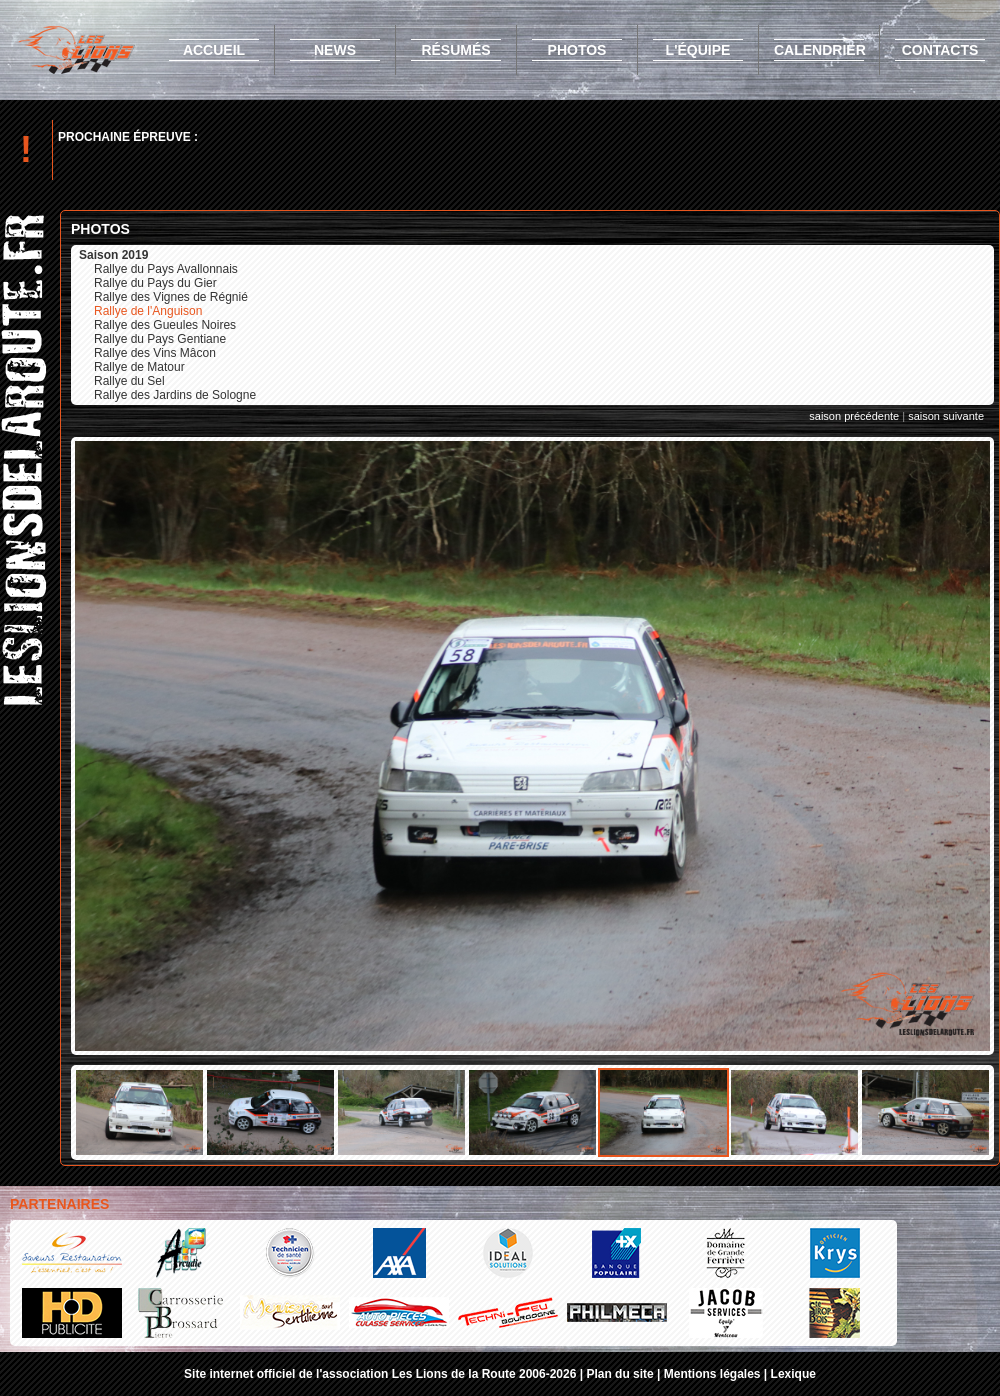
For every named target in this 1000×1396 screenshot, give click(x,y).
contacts (940, 50)
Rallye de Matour (139, 367)
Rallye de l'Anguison (148, 311)
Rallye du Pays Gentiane (160, 339)
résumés (455, 50)
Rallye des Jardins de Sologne (175, 395)
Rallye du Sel (129, 381)
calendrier (820, 50)
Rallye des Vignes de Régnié (171, 297)
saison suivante (946, 416)
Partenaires (59, 1204)
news (335, 50)
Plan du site (619, 1374)
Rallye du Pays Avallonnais (166, 269)
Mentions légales (712, 1374)
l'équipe (698, 50)
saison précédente (854, 416)
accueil (214, 50)
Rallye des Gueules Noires (165, 325)
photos (577, 50)
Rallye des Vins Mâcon (155, 353)
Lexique (793, 1374)
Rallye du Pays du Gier (155, 283)
